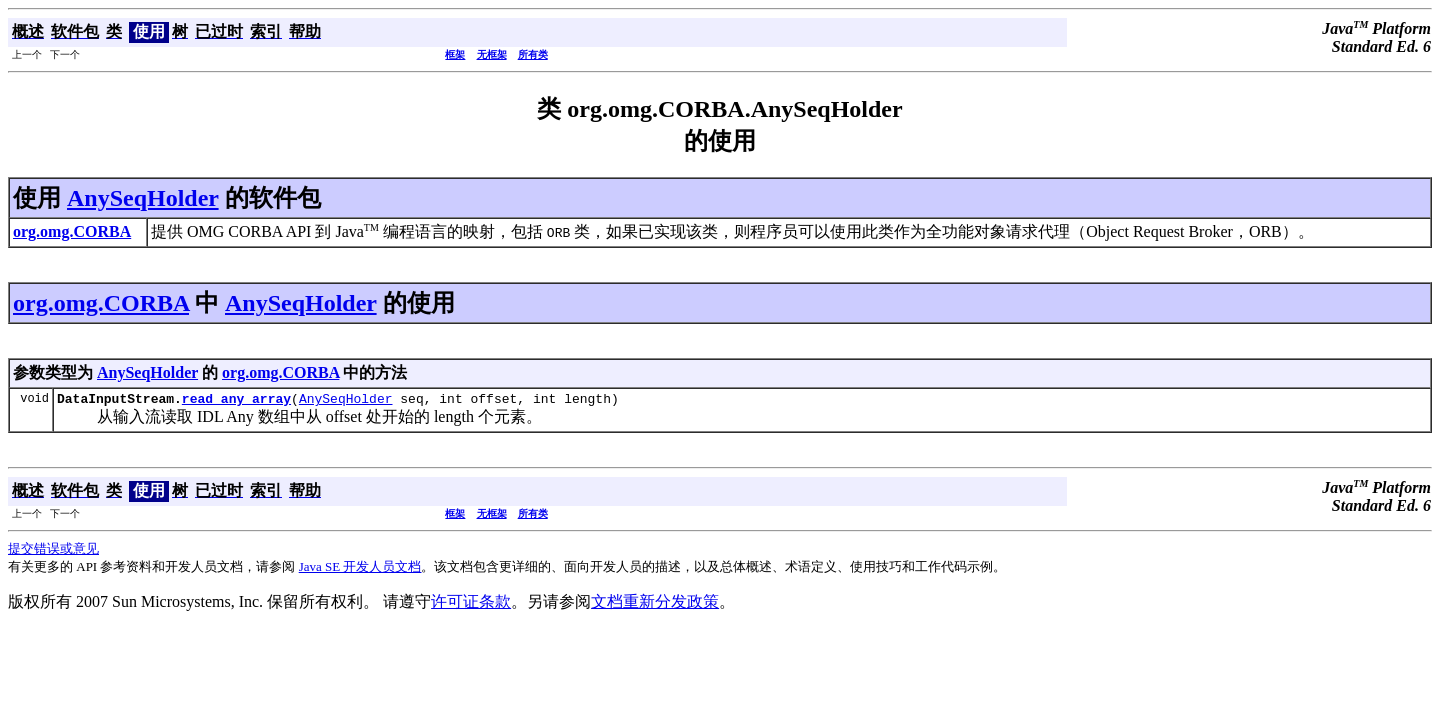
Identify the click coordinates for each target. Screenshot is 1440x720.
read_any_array (236, 401)
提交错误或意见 (53, 551)
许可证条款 (471, 604)
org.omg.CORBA (101, 303)
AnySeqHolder (143, 198)
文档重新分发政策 (655, 604)
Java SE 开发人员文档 (360, 569)
